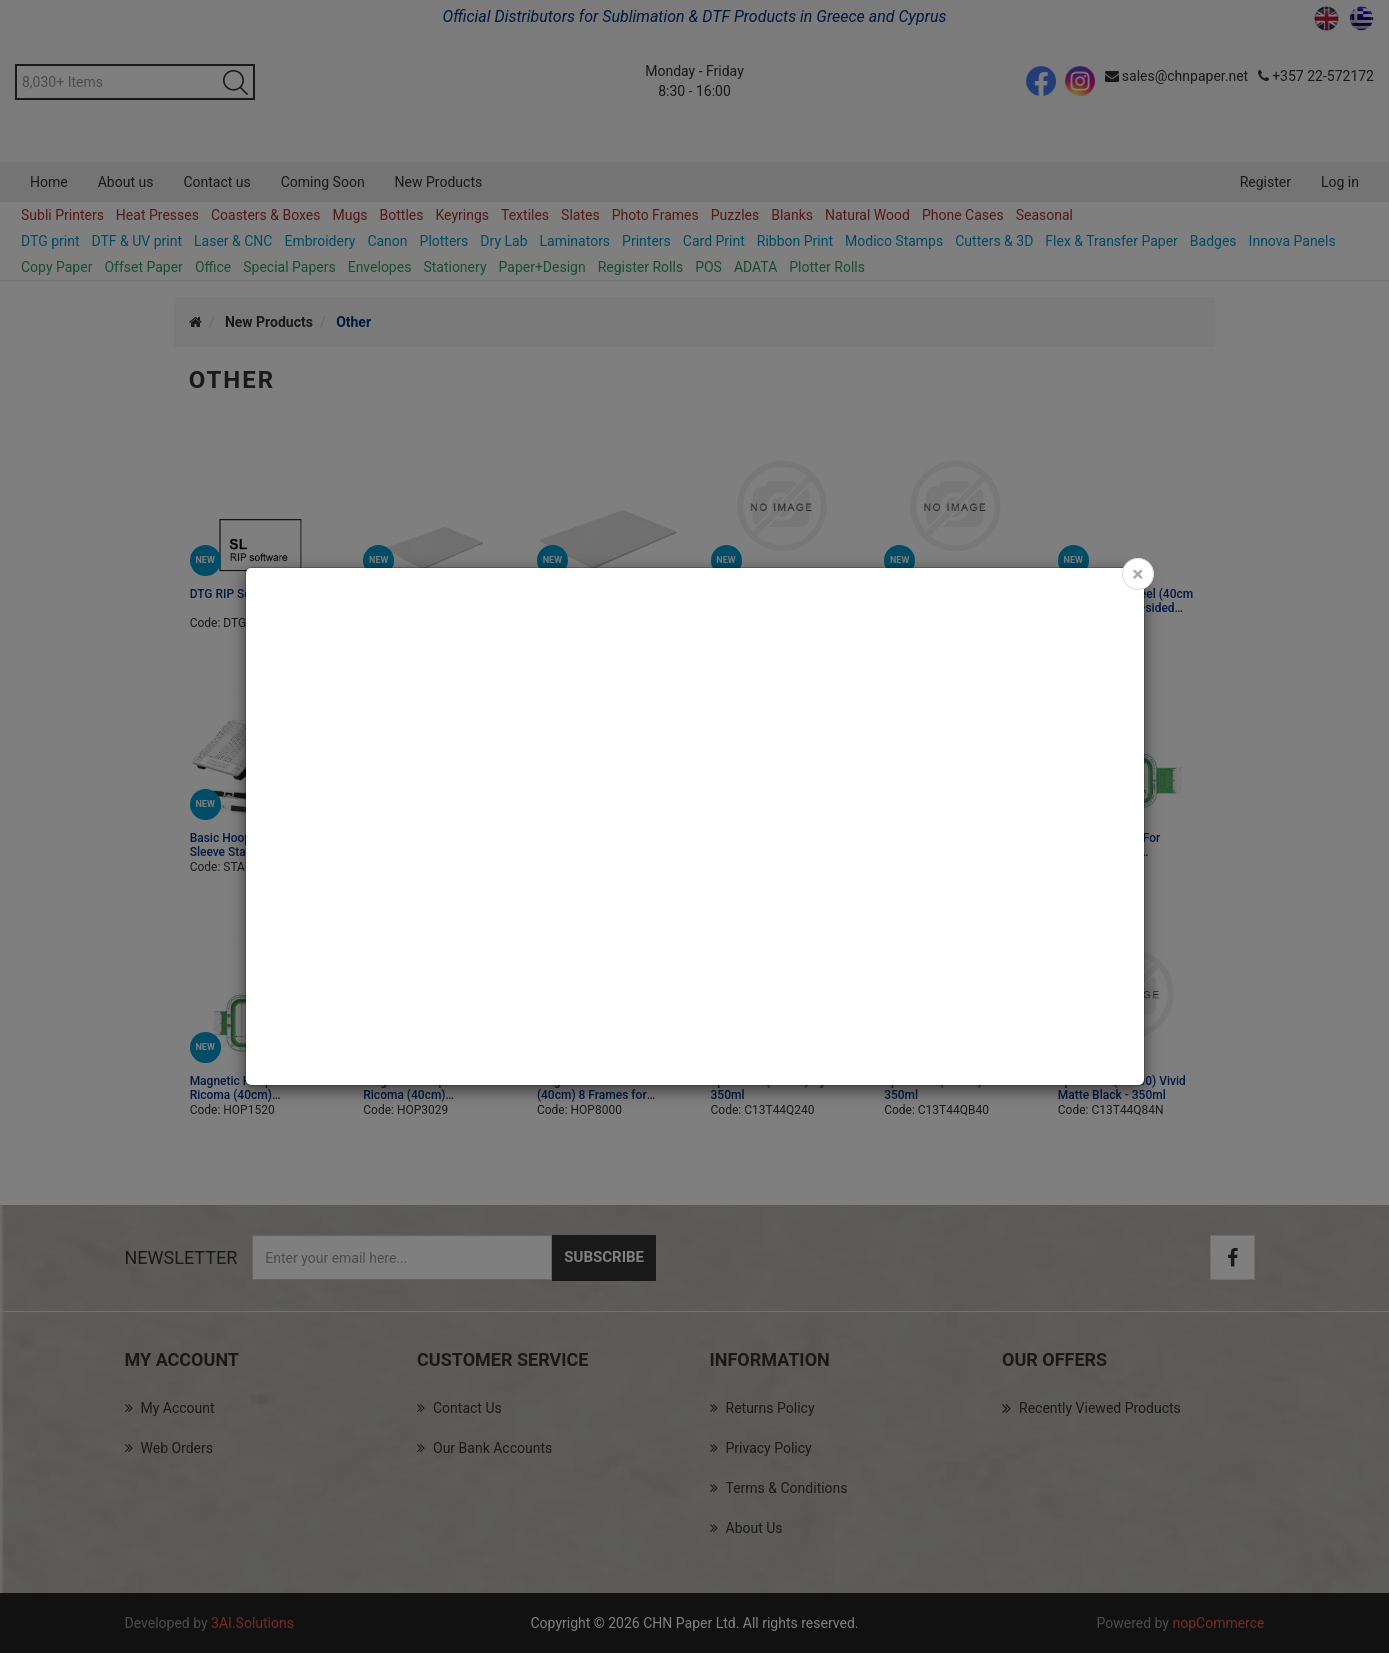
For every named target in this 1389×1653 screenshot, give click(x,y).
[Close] (1137, 574)
